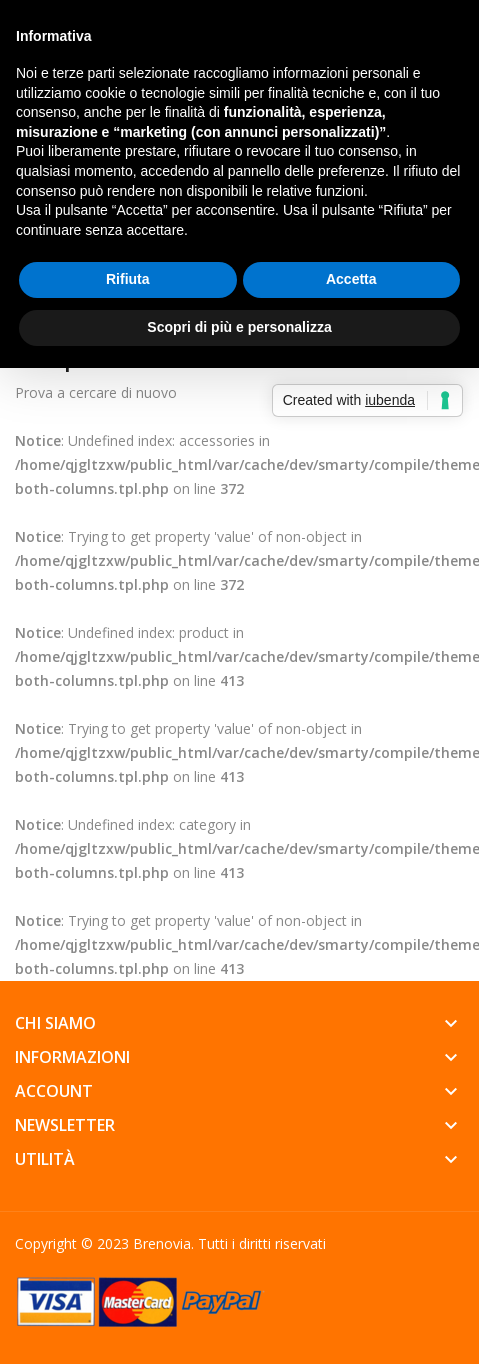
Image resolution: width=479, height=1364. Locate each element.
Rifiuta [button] (128, 279)
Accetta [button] (351, 279)
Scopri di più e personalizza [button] (239, 327)
